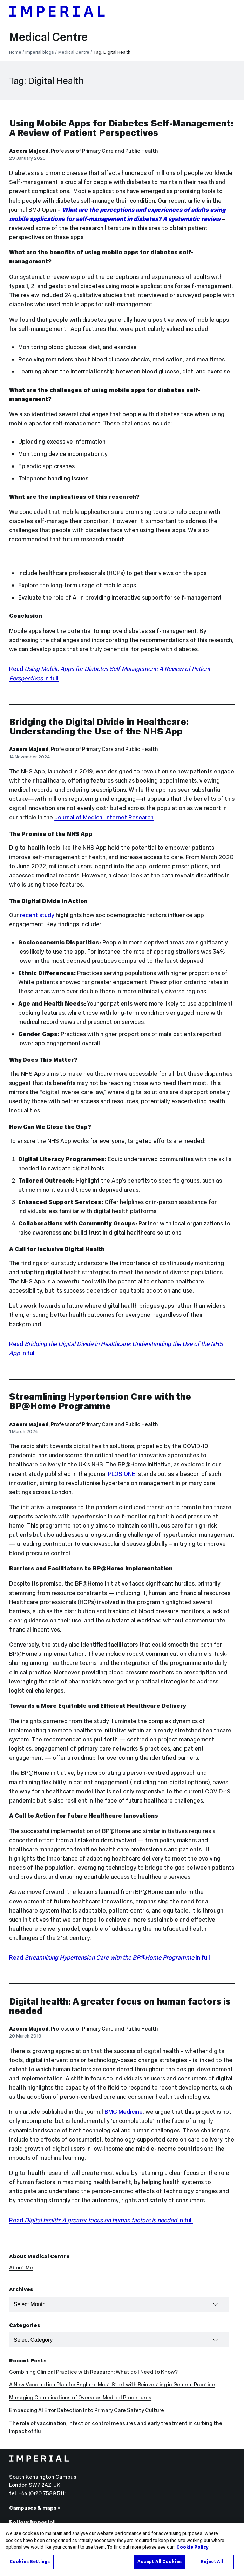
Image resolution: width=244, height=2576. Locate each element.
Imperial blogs (39, 52)
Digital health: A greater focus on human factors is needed (120, 2005)
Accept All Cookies (159, 2567)
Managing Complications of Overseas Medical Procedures (80, 2397)
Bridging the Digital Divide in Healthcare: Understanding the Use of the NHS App (99, 726)
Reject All (212, 2567)
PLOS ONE (121, 1474)
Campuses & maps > (34, 2507)
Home (15, 52)
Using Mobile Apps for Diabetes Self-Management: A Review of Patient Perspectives (121, 127)
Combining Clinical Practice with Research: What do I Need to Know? (93, 2371)
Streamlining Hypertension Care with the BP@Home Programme (100, 1401)
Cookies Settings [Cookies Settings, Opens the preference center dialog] (29, 2567)
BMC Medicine (123, 2112)
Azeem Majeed (29, 151)
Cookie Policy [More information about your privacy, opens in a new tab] (192, 2552)
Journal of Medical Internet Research (104, 817)
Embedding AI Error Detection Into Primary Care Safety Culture (86, 2410)
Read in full (109, 1957)
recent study (37, 915)
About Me (21, 2267)
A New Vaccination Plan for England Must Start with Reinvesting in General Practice (112, 2384)
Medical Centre (48, 37)
